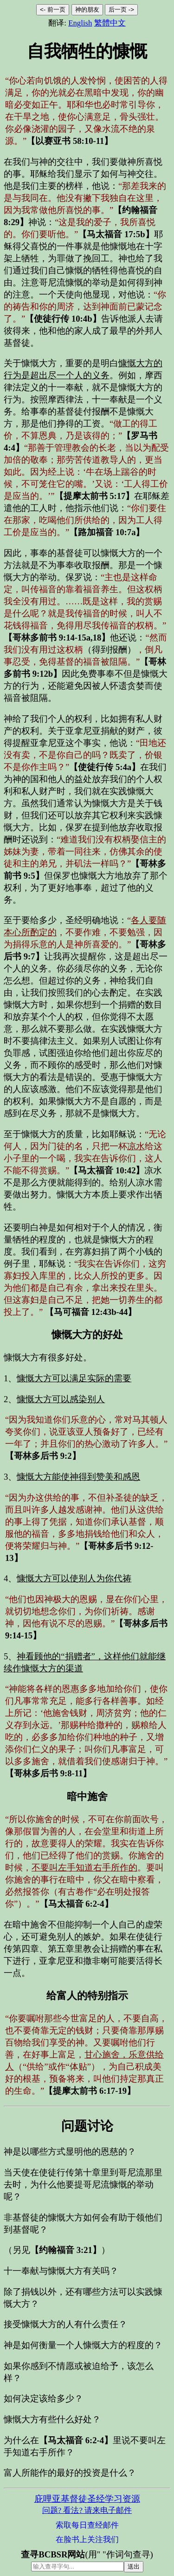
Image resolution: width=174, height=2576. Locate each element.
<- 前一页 (52, 9)
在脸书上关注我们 (87, 2539)
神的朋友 (87, 9)
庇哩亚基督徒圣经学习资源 (87, 2499)
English (80, 23)
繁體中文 (110, 23)
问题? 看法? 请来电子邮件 (87, 2510)
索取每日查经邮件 (87, 2525)
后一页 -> (121, 9)
